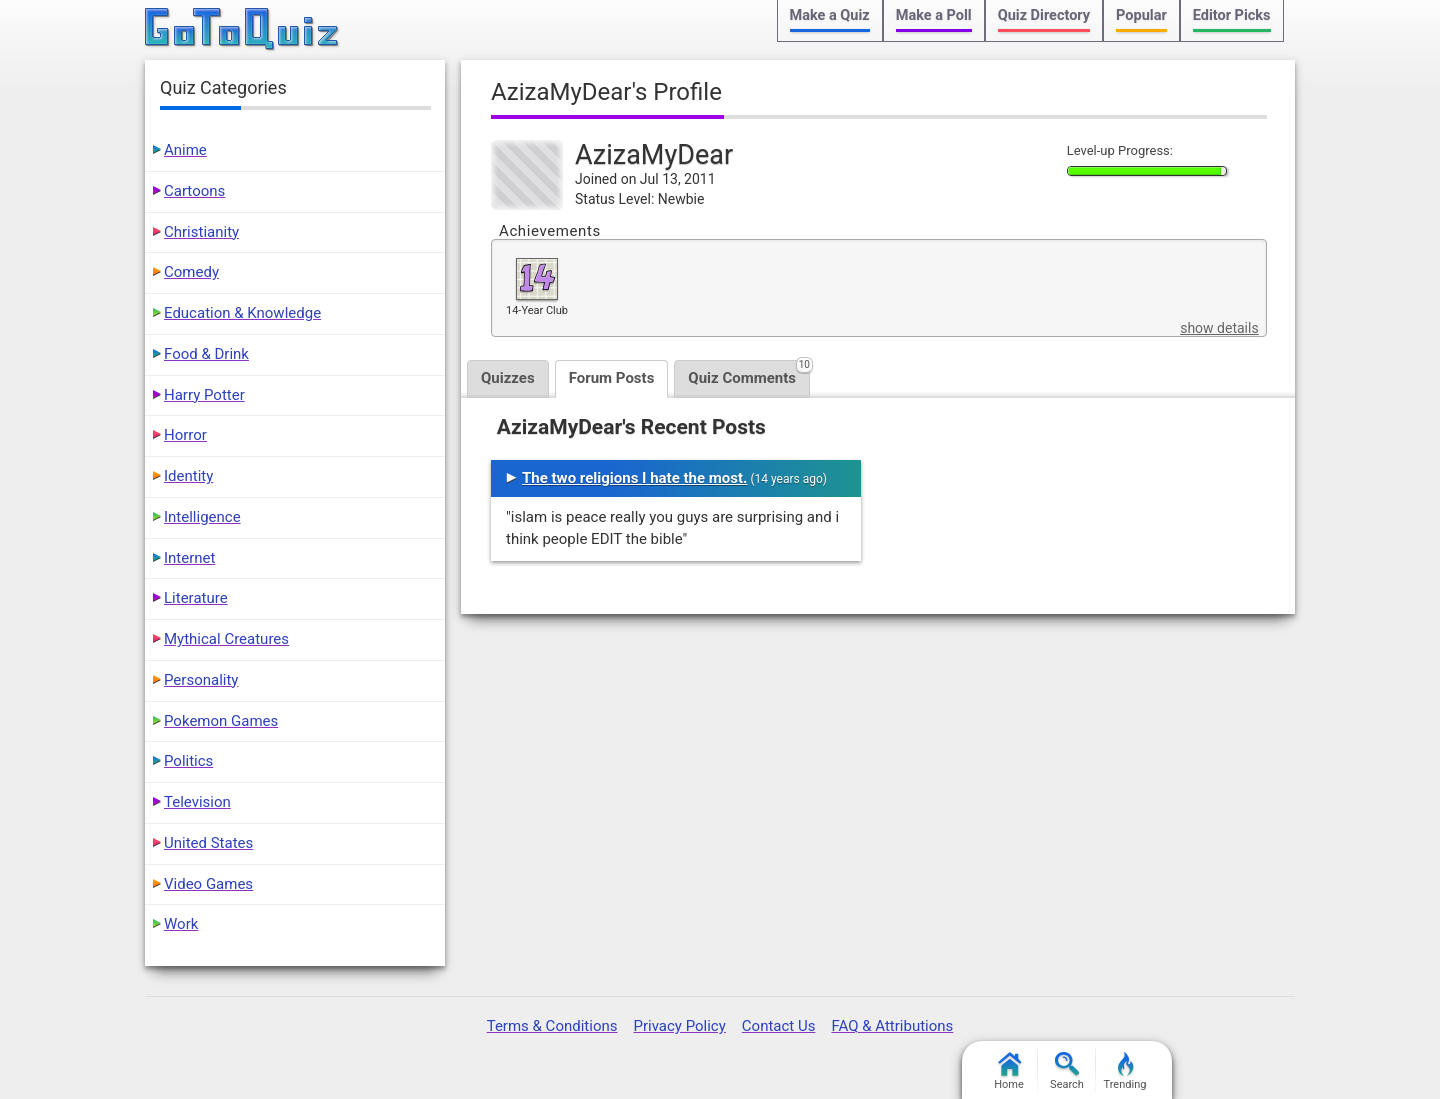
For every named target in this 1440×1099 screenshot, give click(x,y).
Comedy (191, 272)
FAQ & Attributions (892, 1026)
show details (1219, 328)
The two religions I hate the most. (634, 478)
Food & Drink (206, 354)
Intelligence (202, 517)
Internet (189, 558)
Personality (201, 680)
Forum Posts (612, 378)
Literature (196, 598)
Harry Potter (204, 395)
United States (208, 843)
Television (197, 802)
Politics (188, 761)
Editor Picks (1232, 15)
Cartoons (194, 191)
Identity (188, 476)
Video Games (208, 884)
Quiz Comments (749, 373)
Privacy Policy (679, 1026)
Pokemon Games (221, 721)
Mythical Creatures (226, 639)
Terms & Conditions (552, 1026)
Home (1009, 1071)
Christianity (201, 232)
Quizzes (508, 378)
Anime (185, 150)
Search (1067, 1071)
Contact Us (779, 1026)
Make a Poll (934, 15)
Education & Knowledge (242, 313)
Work (181, 924)
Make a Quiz (830, 15)
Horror (185, 435)
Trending (1125, 1071)
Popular (1141, 15)
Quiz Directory (1044, 15)
